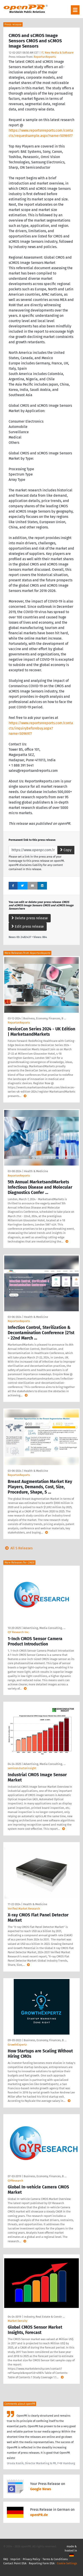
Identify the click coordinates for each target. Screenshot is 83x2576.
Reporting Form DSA (41, 2563)
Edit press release (28, 926)
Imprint (15, 2559)
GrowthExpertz (17, 2044)
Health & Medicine (36, 1171)
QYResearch (15, 2180)
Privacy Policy (31, 2559)
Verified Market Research (24, 1908)
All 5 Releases (18, 1548)
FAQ (5, 2559)
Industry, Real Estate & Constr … (44, 2316)
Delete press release (30, 918)
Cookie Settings (67, 2563)
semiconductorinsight (22, 1768)
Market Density (17, 2320)
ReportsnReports (45, 56)
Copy (65, 850)
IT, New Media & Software (57, 52)
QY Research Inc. (18, 1632)
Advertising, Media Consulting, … (44, 1628)
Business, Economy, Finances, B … (44, 1018)
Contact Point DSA (14, 2563)
